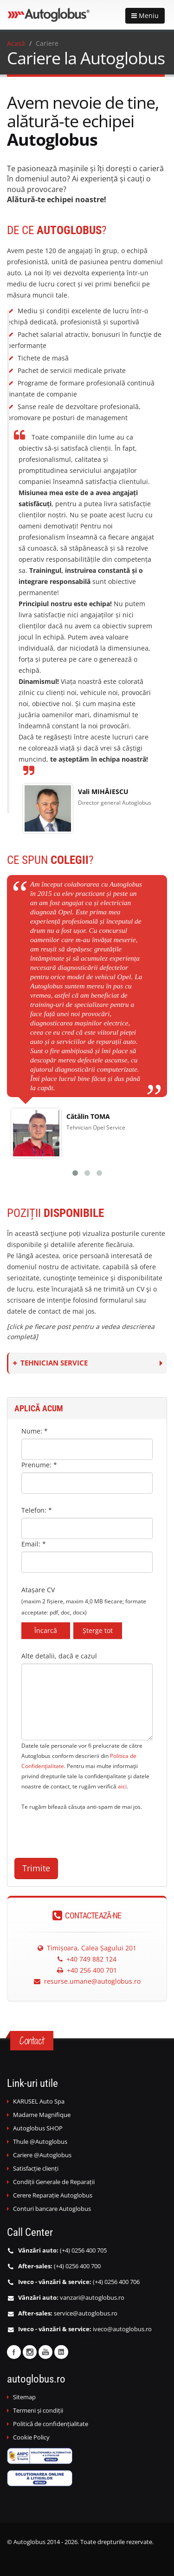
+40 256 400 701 (87, 1970)
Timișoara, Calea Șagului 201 (87, 1947)
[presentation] (91, 1830)
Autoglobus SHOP (38, 2128)
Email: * (33, 1543)
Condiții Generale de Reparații (54, 2182)
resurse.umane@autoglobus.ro (87, 1981)
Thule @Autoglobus (40, 2142)
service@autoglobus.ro (85, 2313)
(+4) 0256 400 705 (83, 2250)
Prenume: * (39, 1464)
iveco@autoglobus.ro (122, 2329)
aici (122, 1786)
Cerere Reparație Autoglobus (52, 2195)
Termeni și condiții (38, 2411)
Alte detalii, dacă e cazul (59, 1655)
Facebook (14, 2352)
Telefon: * (36, 1510)
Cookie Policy (31, 2437)
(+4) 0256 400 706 (116, 2282)
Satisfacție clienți (35, 2169)
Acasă (16, 43)
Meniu (145, 15)
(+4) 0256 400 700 (77, 2266)
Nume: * (34, 1431)
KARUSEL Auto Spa (38, 2101)
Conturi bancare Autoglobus (52, 2209)
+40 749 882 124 (87, 1959)
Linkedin (61, 2352)
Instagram (30, 2352)
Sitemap (24, 2397)
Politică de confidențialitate (50, 2424)
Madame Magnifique (42, 2115)
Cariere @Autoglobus (42, 2155)
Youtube (45, 2352)
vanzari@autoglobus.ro (92, 2298)
